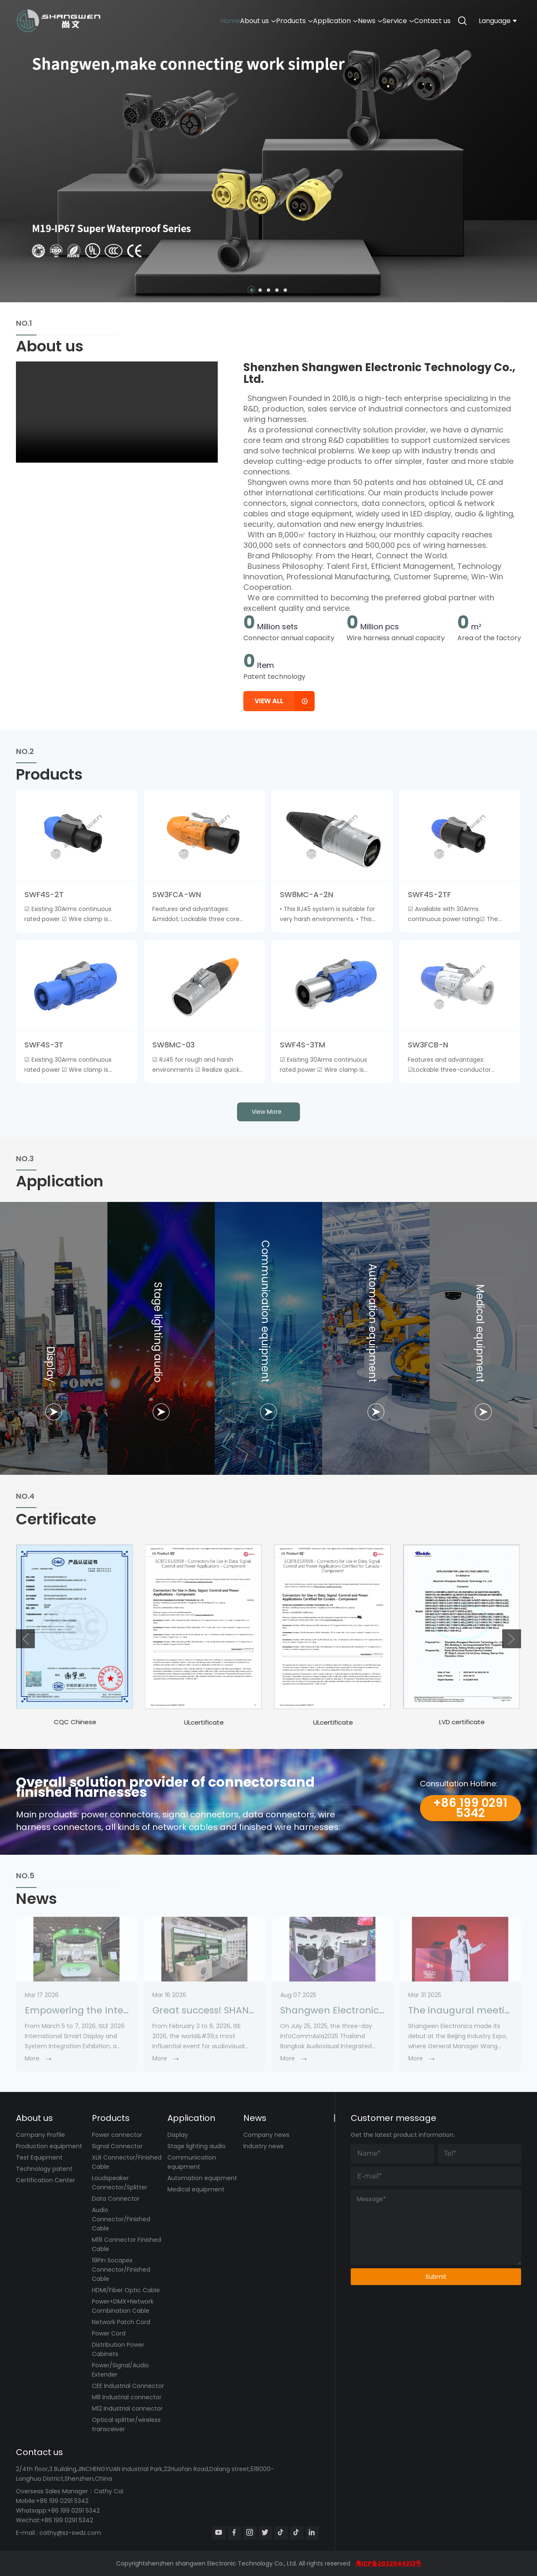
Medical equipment (195, 2189)
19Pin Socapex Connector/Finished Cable (121, 2269)
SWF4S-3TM (302, 1044)
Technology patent (44, 2169)
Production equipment (49, 2146)
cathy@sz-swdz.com (70, 2533)
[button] (251, 290)
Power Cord (108, 2333)
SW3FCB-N (428, 1044)
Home (157, 21)
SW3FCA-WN (176, 894)
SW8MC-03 (173, 1044)
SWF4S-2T (44, 894)
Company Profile (40, 2135)
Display (177, 2135)
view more (267, 1111)
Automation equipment (202, 2178)
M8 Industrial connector (127, 2397)
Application (296, 21)
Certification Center (45, 2180)
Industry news (263, 2146)
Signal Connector (117, 2146)
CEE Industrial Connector (128, 2386)
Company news (266, 2135)
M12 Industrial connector (127, 2408)
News (342, 21)
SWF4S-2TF (429, 894)
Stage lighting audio (196, 2146)
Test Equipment (39, 2157)
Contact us (427, 21)
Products (244, 21)
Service (381, 21)
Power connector (117, 2135)
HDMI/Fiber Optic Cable (126, 2290)
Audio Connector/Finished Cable (121, 2219)
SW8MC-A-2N (306, 894)
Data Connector (116, 2198)
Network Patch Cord (121, 2322)
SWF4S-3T (43, 1044)
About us (196, 21)
